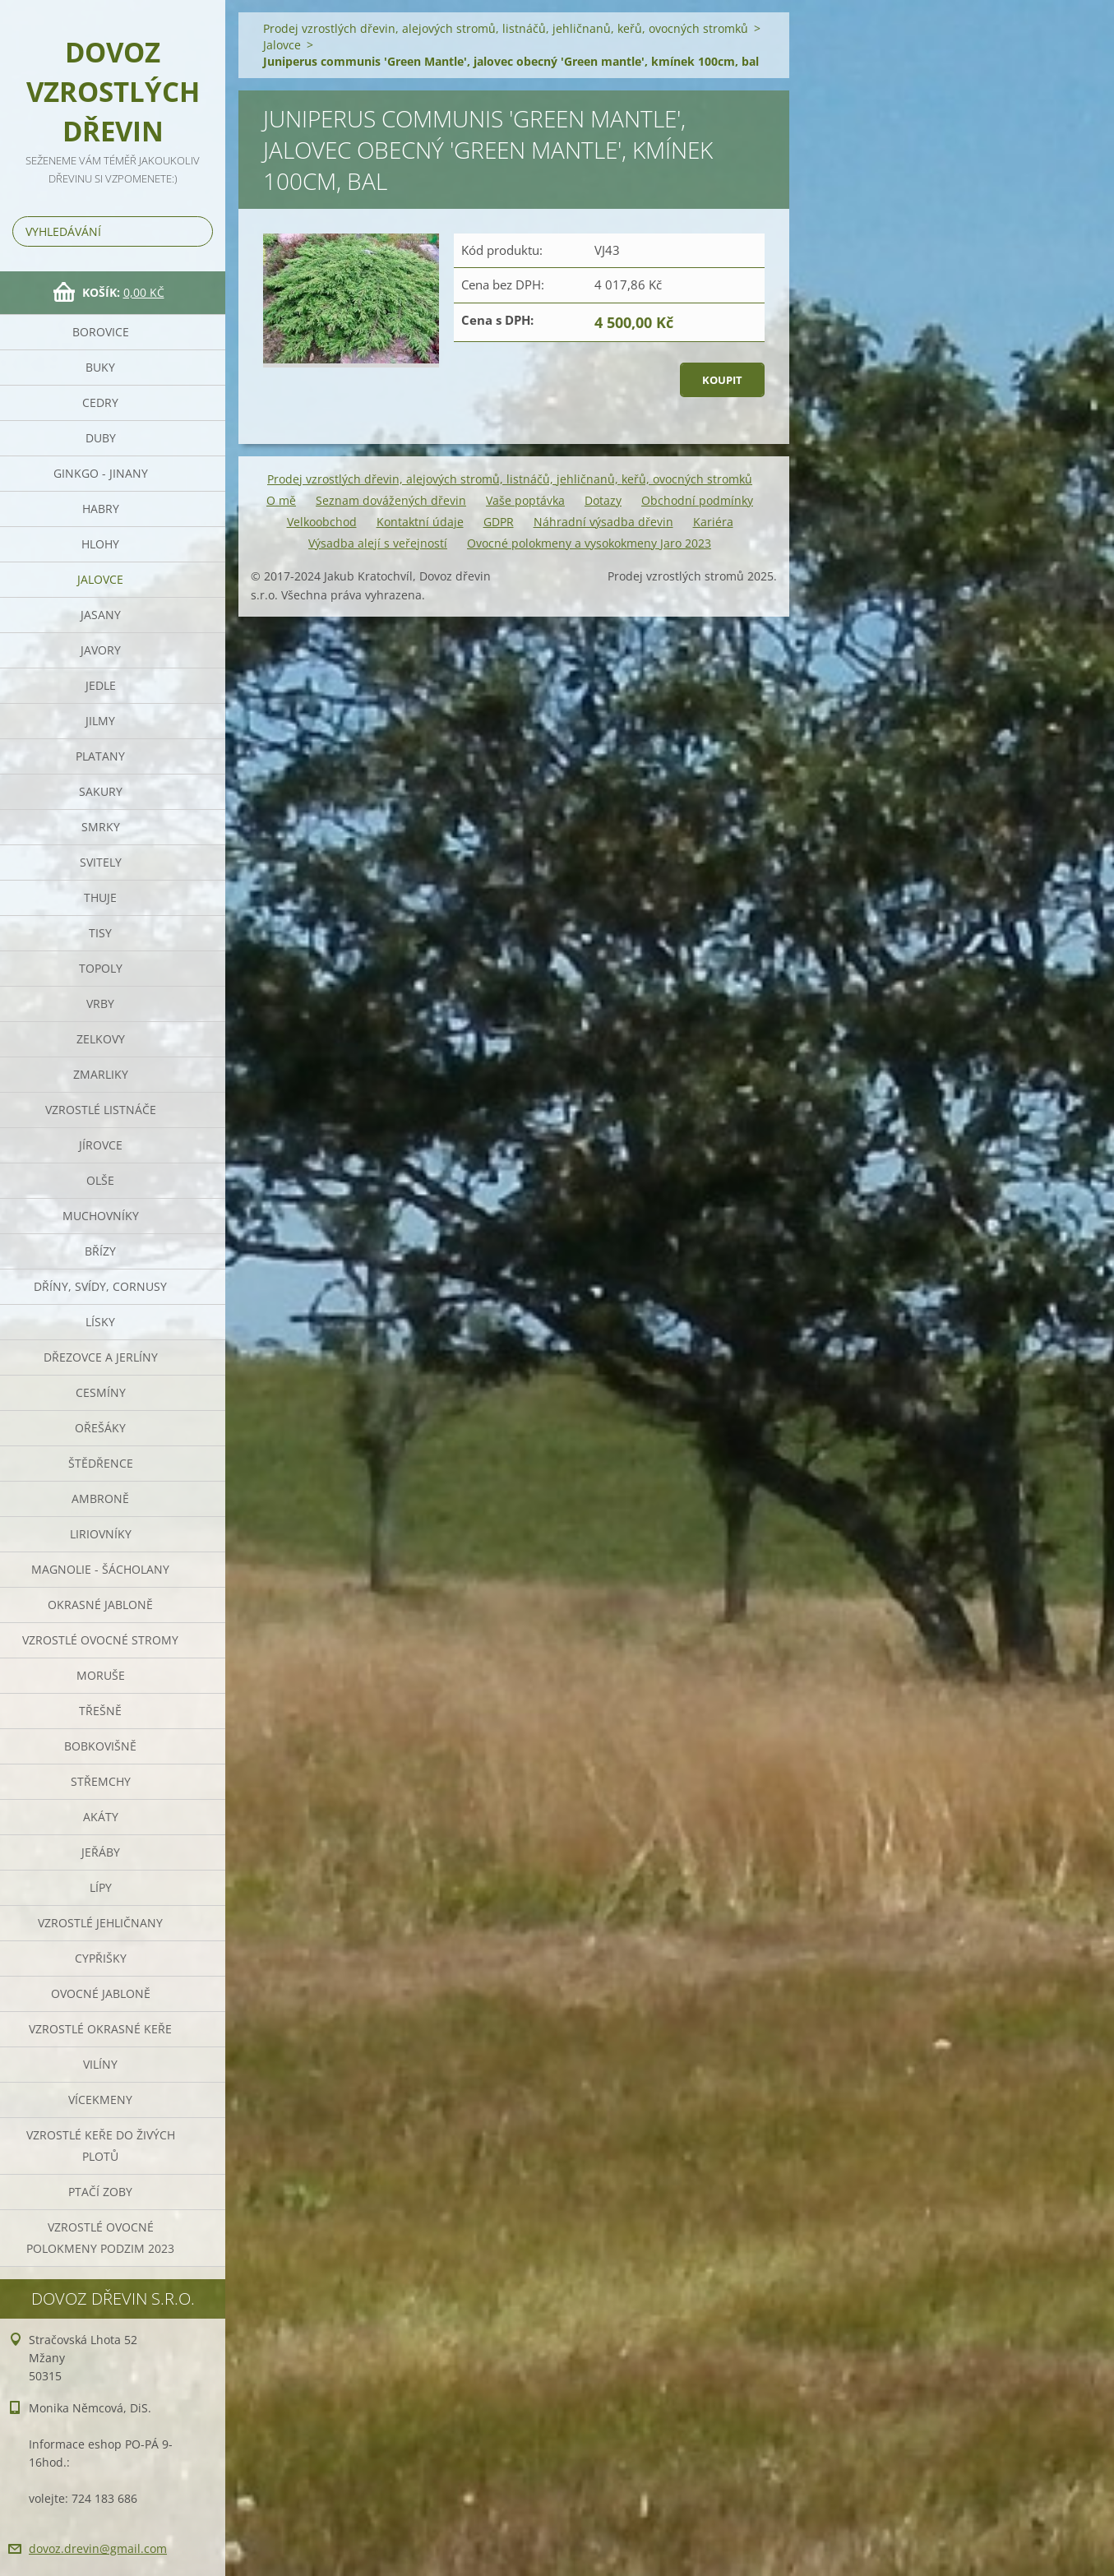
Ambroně (100, 1498)
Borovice (100, 332)
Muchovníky (100, 1215)
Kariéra (713, 522)
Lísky (100, 1322)
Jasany (101, 614)
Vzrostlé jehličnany (100, 1923)
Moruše (100, 1675)
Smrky (100, 827)
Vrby (100, 1003)
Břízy (100, 1251)
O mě (281, 500)
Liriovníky (101, 1534)
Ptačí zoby (100, 2191)
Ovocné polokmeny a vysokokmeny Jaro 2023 (589, 543)
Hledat (197, 231)
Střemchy (101, 1781)
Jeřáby (100, 1852)
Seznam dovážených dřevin (391, 500)
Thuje (100, 897)
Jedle (101, 685)
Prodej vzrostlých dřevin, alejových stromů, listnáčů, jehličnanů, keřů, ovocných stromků (505, 28)
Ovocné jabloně (100, 1993)
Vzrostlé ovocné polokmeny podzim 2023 (100, 2237)
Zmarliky (100, 1074)
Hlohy (100, 544)
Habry (100, 508)
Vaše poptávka (525, 500)
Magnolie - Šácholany (100, 1569)
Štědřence (100, 1463)
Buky (100, 367)
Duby (101, 438)
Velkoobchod (322, 522)
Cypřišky (101, 1958)
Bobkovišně (100, 1746)
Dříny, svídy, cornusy (100, 1286)
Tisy (100, 933)
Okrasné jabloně (100, 1604)
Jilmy (100, 720)
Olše (100, 1180)
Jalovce (100, 579)
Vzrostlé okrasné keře (100, 2029)
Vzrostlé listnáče (100, 1109)
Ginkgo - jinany (100, 473)
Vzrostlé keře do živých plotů (100, 2145)
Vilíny (100, 2064)
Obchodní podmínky (697, 500)
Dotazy (603, 500)
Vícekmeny (100, 2099)
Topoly (100, 968)
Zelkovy (100, 1039)
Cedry (100, 402)
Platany (100, 756)
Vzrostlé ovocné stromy (100, 1640)
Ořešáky (100, 1428)
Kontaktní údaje (420, 522)
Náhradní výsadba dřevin (603, 522)
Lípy (101, 1887)
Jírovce (100, 1145)
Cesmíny (101, 1392)
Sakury (100, 791)
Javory (101, 650)
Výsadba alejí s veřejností (377, 543)
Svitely (101, 862)
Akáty (100, 1816)
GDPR (498, 522)
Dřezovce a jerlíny (101, 1357)
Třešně (100, 1710)
